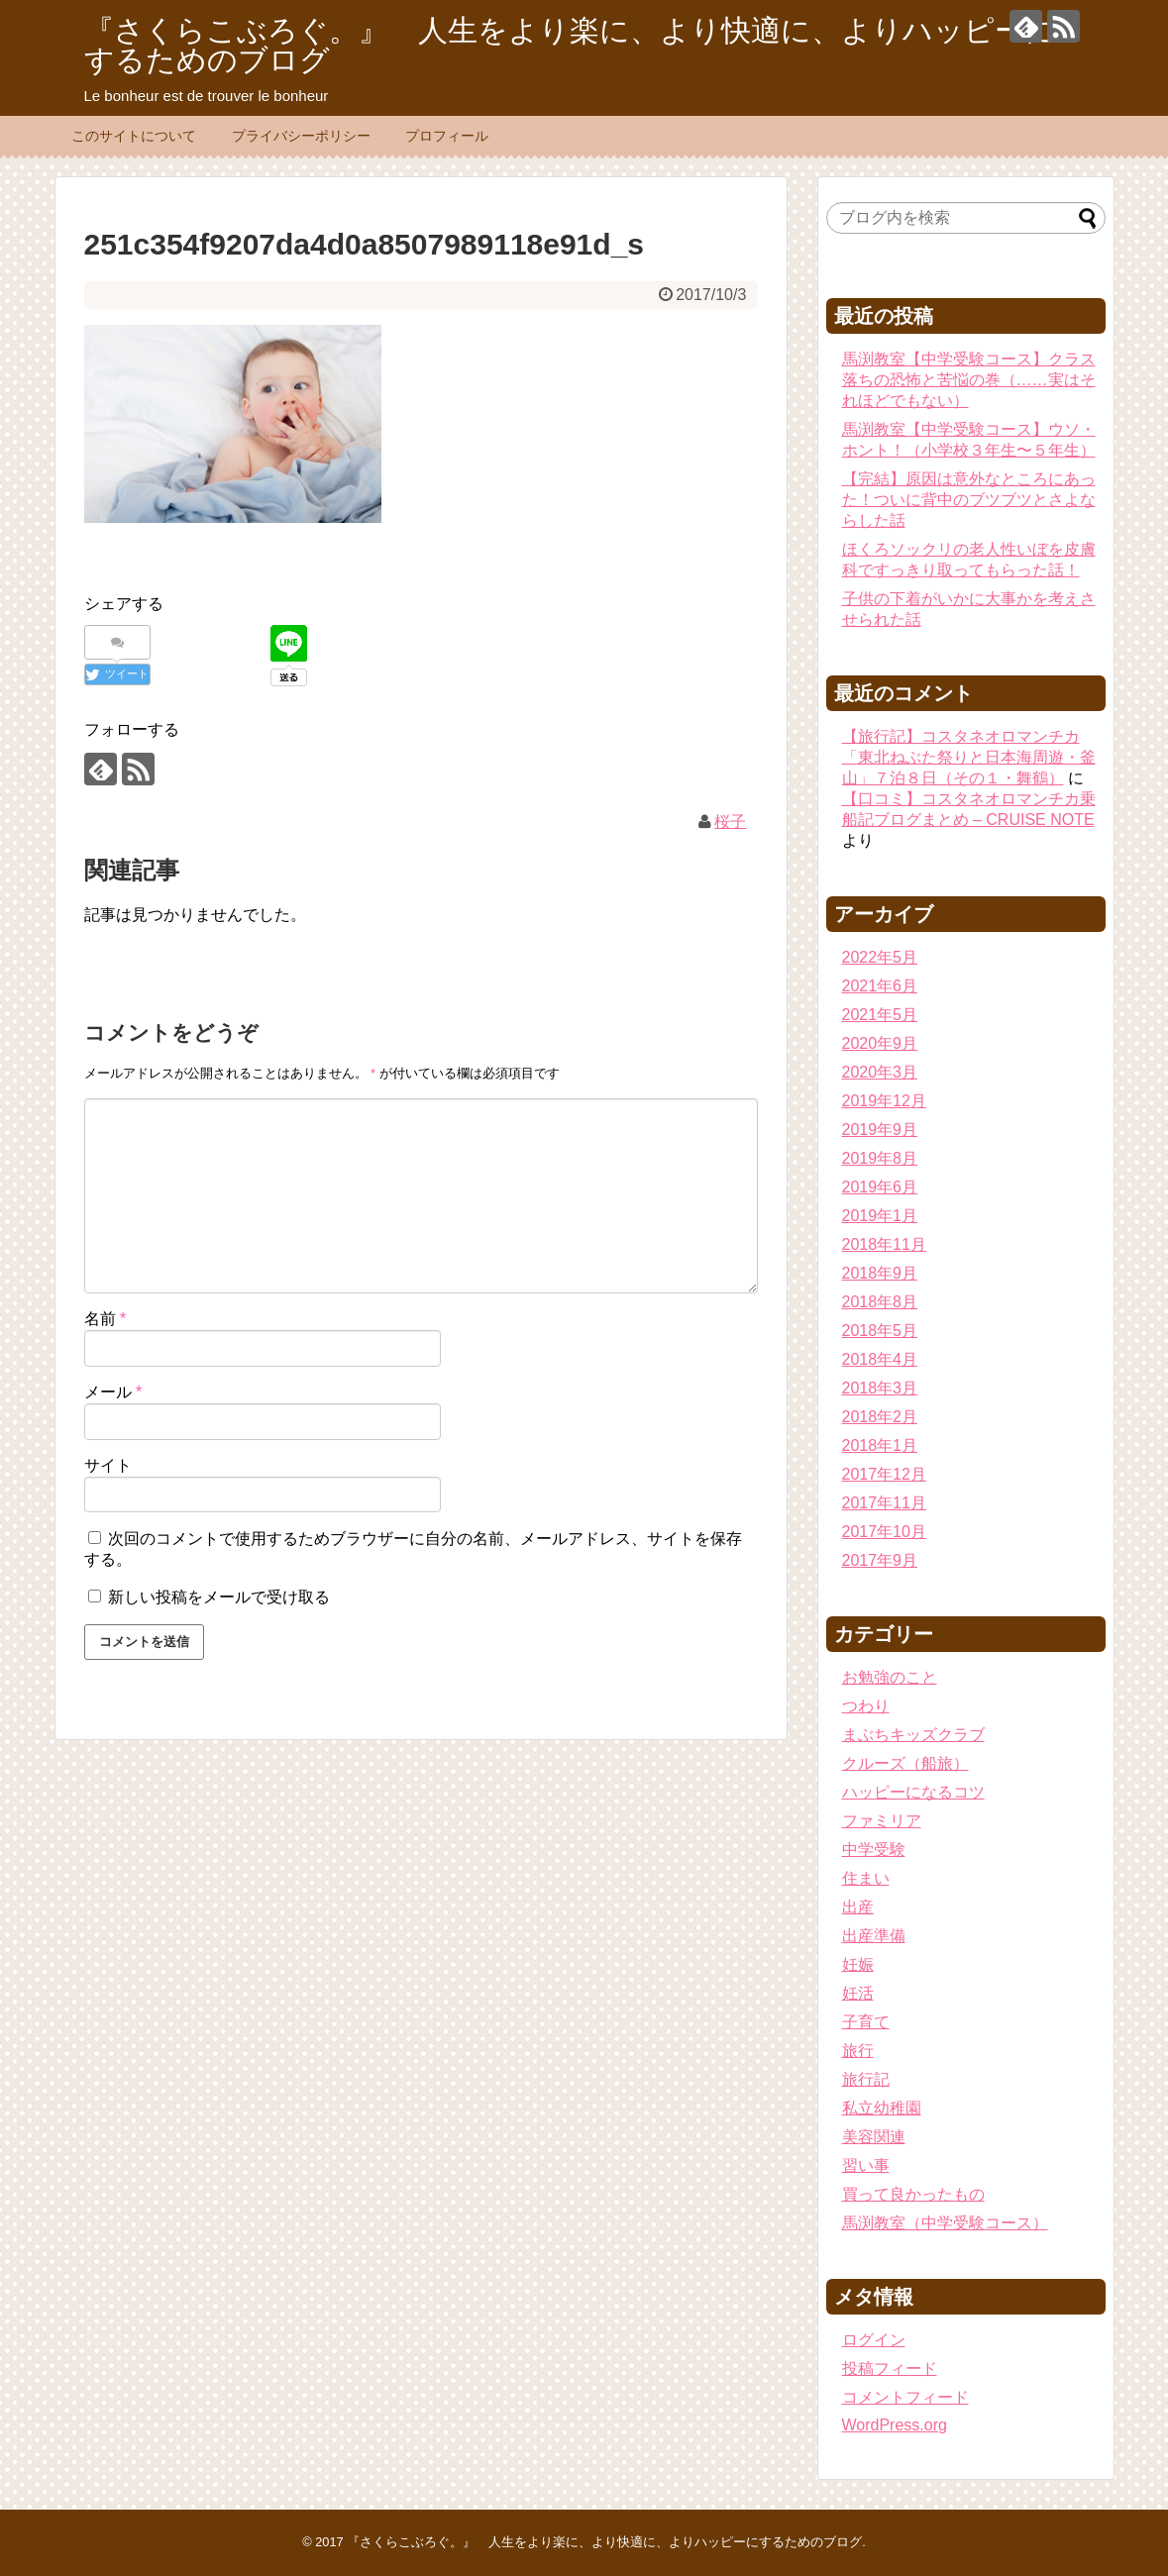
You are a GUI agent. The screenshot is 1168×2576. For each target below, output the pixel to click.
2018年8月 (880, 1301)
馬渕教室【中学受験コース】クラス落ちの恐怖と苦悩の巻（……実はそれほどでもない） (969, 380)
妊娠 (858, 1964)
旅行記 (866, 2079)
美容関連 (873, 2136)
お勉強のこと (889, 1677)
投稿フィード (889, 2368)
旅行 (858, 2050)
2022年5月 (880, 957)
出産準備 (873, 1935)
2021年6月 (880, 986)
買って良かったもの (913, 2194)
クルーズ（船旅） (905, 1763)
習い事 (866, 2165)
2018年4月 (880, 1359)
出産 (858, 1907)
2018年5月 (880, 1330)
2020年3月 (880, 1072)
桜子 (730, 821)
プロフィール (446, 136)
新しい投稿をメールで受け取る (219, 1597)
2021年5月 (880, 1014)
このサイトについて (133, 136)
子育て (866, 2021)
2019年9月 (880, 1129)
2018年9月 (880, 1273)
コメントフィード (905, 2397)
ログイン (873, 2339)
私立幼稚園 (881, 2108)
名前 (105, 1318)
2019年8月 (880, 1158)
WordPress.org (894, 2425)
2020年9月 (880, 1043)
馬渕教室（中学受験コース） (945, 2223)
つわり (866, 1706)
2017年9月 (880, 1560)
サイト (108, 1465)
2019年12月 (884, 1100)
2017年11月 (884, 1502)
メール (113, 1392)
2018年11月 (884, 1244)
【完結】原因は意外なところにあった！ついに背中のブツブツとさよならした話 (969, 499)
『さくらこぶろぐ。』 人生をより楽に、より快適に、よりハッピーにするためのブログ (569, 45)
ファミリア (881, 1820)
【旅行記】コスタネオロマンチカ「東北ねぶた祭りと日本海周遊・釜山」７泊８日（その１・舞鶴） (969, 757)
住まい (866, 1878)
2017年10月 (884, 1531)
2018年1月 (880, 1445)
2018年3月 (880, 1388)
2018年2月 (880, 1416)
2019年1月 (880, 1215)
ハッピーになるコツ (913, 1792)
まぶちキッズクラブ (913, 1734)
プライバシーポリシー (301, 136)
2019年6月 (880, 1187)
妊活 (858, 1993)
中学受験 (873, 1849)
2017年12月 (884, 1474)
